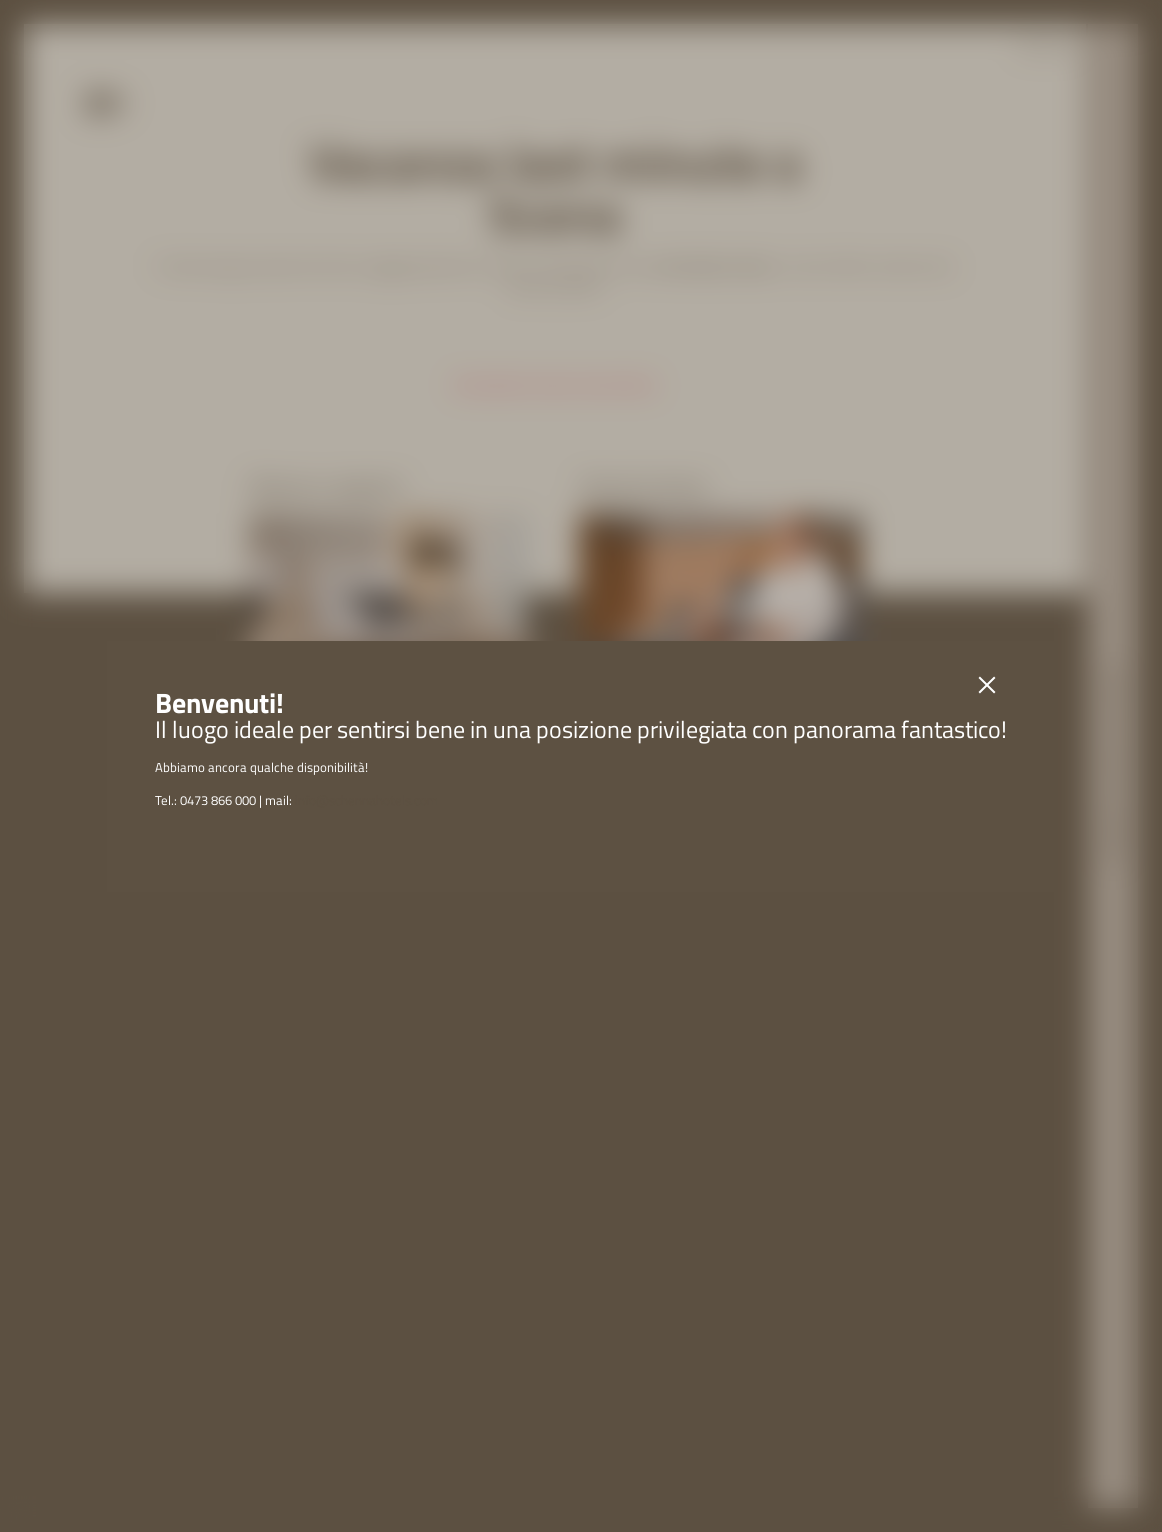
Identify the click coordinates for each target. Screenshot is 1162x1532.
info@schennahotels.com (366, 800)
